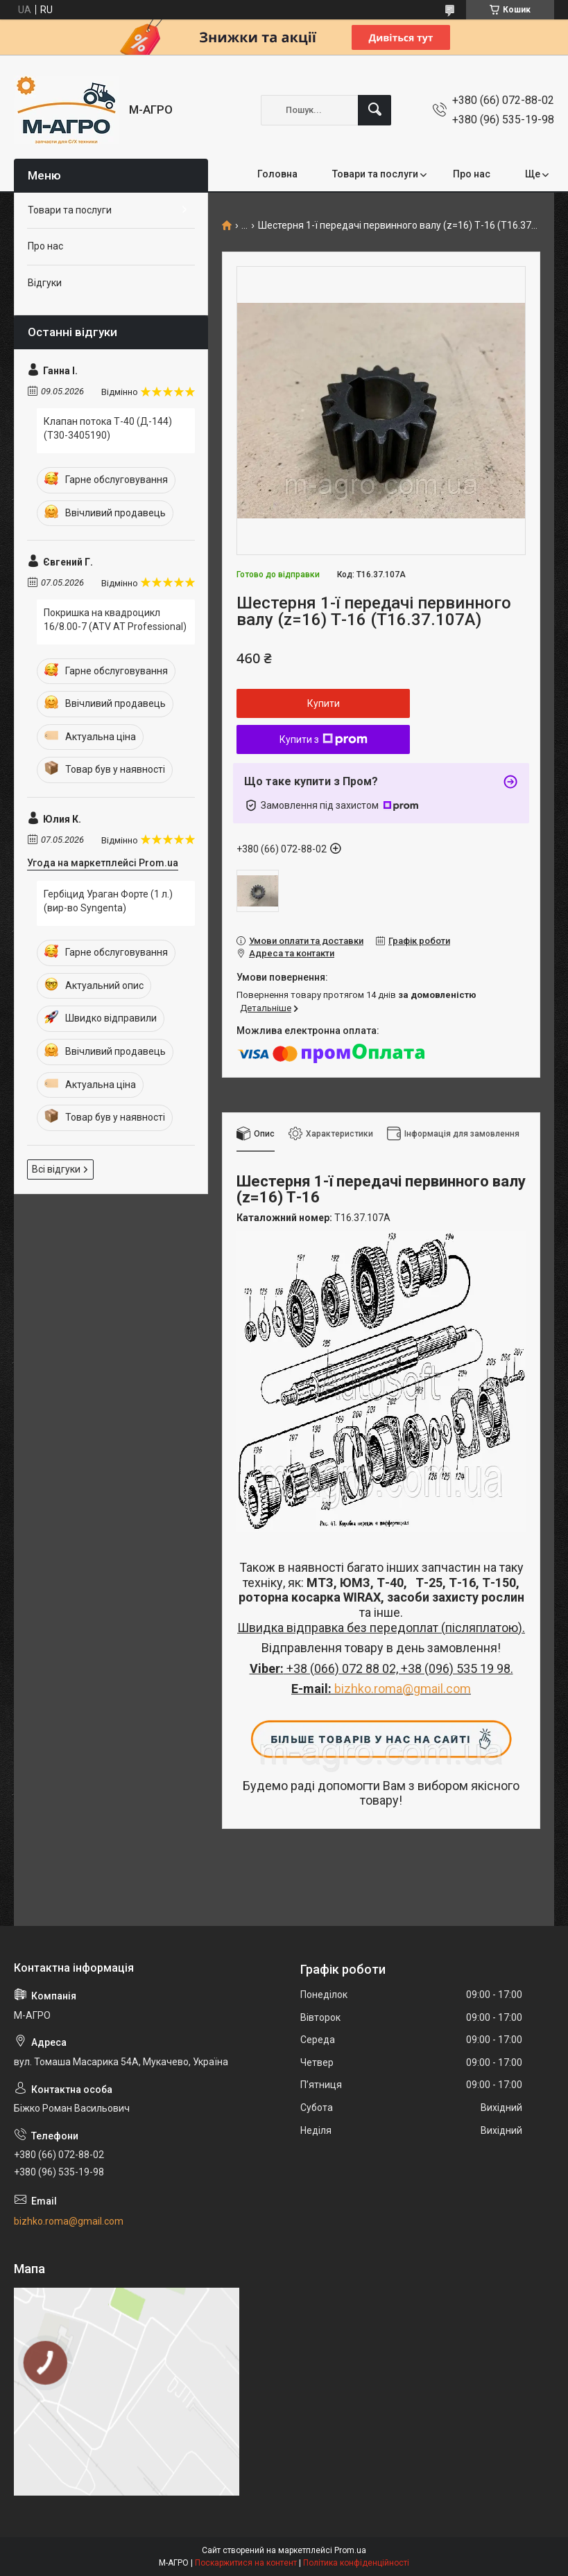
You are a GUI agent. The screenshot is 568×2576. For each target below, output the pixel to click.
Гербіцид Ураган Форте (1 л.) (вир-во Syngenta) (108, 900)
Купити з (323, 739)
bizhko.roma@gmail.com (402, 1688)
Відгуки (45, 282)
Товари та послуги (375, 173)
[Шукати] (374, 110)
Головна (277, 173)
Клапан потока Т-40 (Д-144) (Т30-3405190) (108, 428)
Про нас (471, 173)
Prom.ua (350, 2550)
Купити (323, 703)
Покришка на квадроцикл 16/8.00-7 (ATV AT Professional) (115, 619)
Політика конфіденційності (356, 2563)
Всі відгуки (56, 1169)
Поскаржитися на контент (246, 2563)
